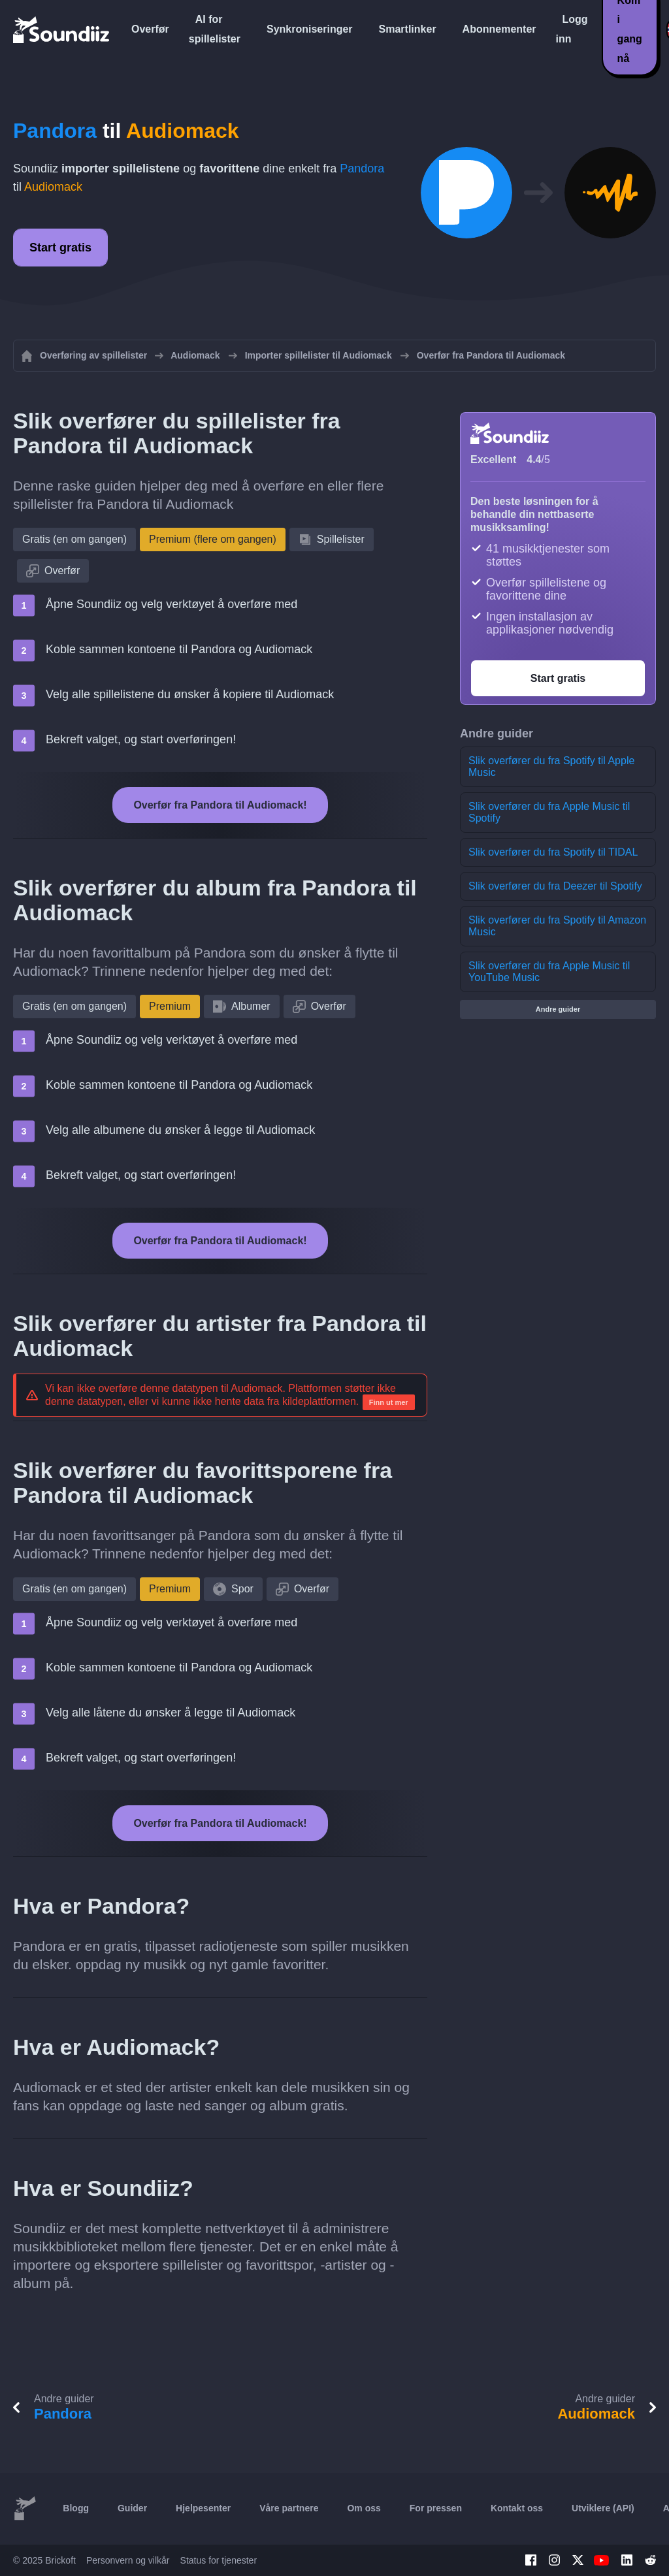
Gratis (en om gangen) (74, 539)
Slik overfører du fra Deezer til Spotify (555, 886)
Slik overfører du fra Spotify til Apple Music (551, 766)
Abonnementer (499, 29)
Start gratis (60, 247)
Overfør (150, 29)
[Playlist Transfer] (62, 29)
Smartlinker (407, 29)
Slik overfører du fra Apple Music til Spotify (549, 812)
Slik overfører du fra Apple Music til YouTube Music (549, 971)
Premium (170, 1006)
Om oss (363, 2508)
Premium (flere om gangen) (212, 539)
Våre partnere (288, 2508)
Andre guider (558, 1009)
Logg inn (572, 29)
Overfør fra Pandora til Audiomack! (219, 805)
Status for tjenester (218, 2560)
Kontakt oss (517, 2508)
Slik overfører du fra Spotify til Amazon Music (557, 925)
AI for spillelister (214, 29)
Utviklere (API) (603, 2508)
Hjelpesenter (203, 2508)
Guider (132, 2508)
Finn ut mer (388, 1402)
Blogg (76, 2508)
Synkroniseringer (310, 29)
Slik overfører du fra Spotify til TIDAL (553, 852)
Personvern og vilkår (128, 2560)
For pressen (436, 2508)
